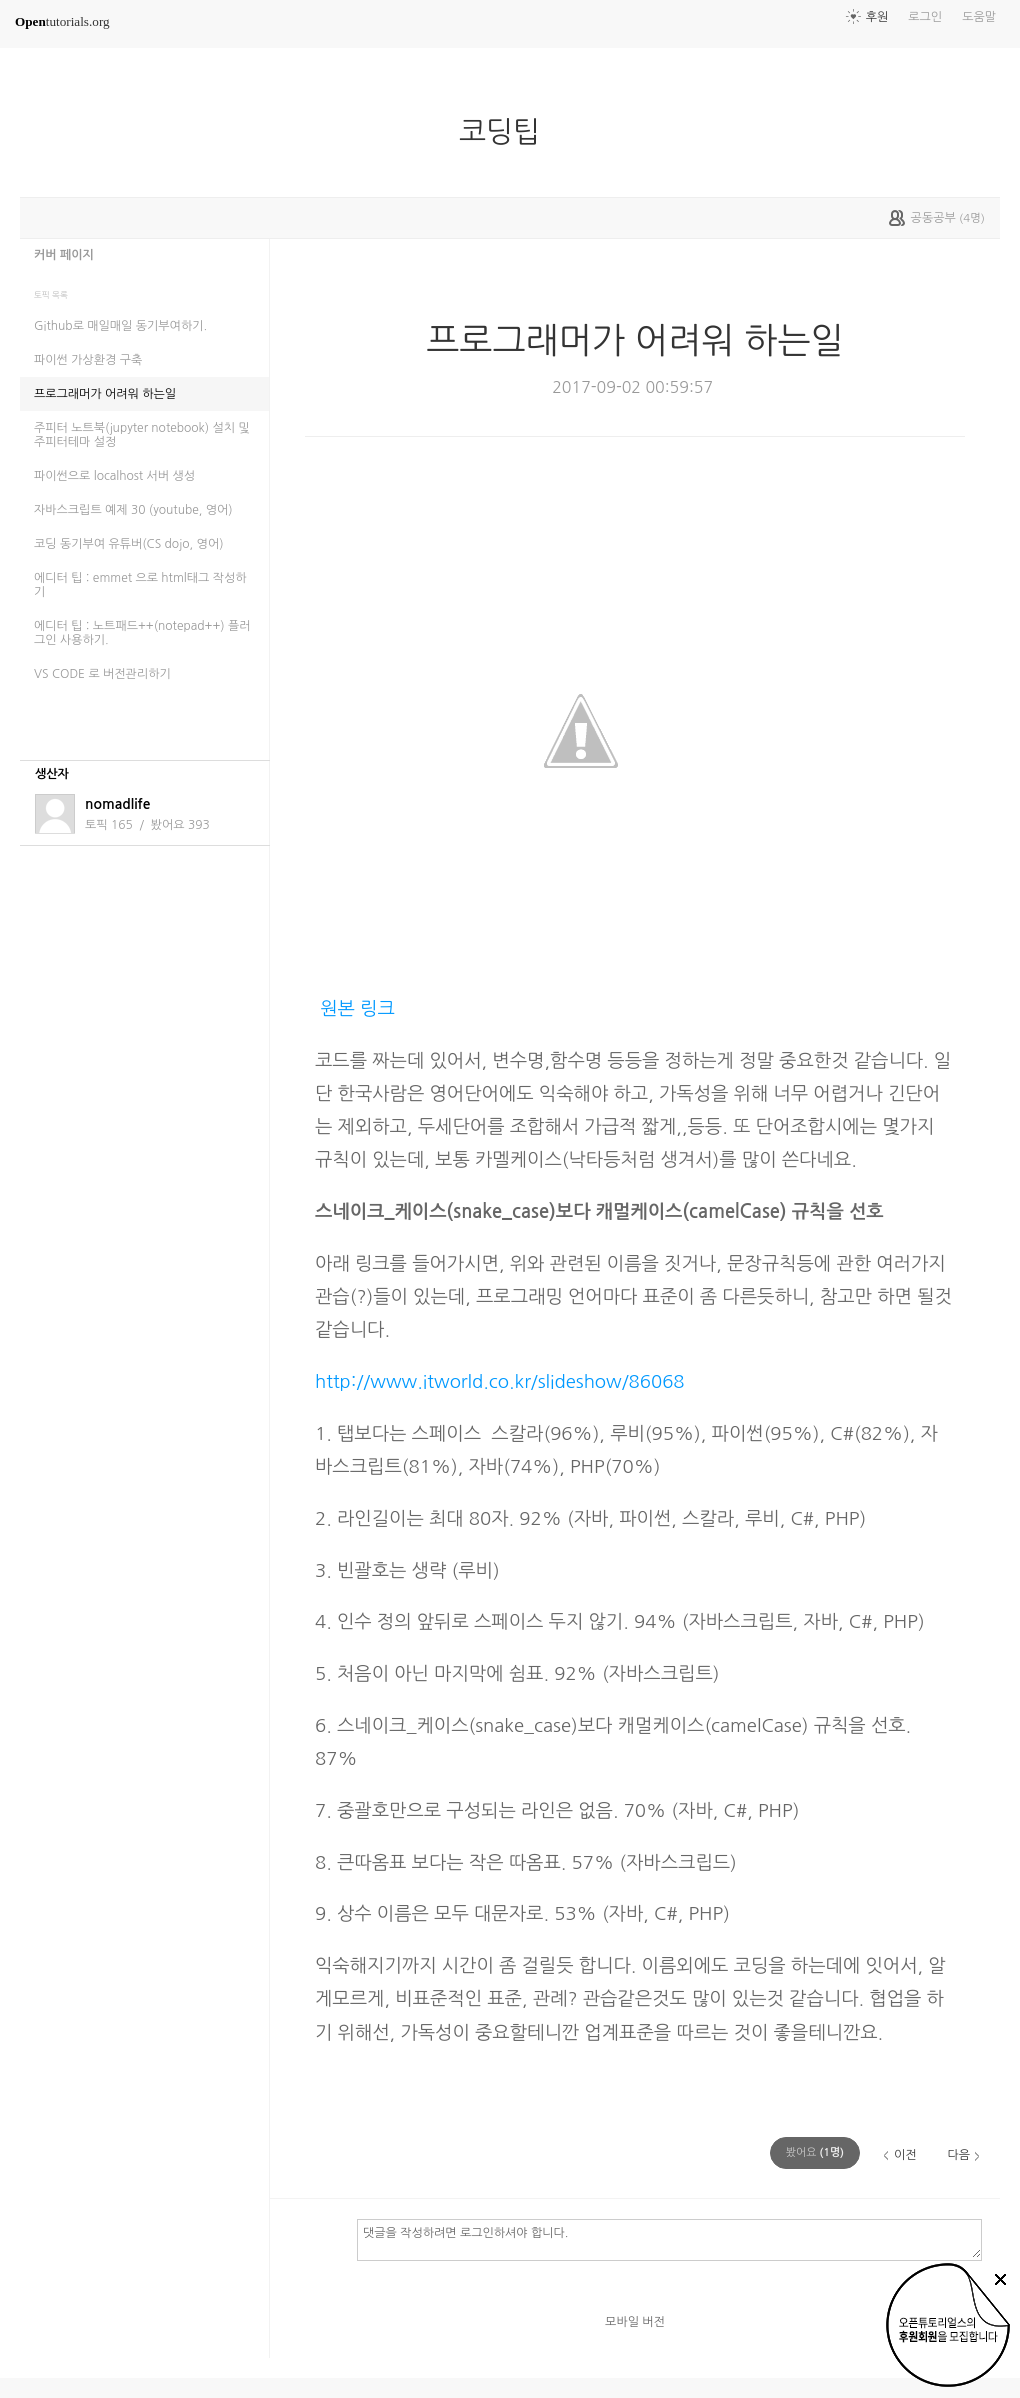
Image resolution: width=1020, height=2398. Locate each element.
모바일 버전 (635, 2322)
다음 (958, 2155)
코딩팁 (507, 132)
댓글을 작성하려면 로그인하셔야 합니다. (669, 2239)
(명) (815, 2152)
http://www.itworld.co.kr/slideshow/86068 (500, 1381)
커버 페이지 (64, 255)
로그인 (925, 17)
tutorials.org (62, 21)
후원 (877, 17)
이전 (905, 2155)
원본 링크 (355, 1008)
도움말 (979, 17)
